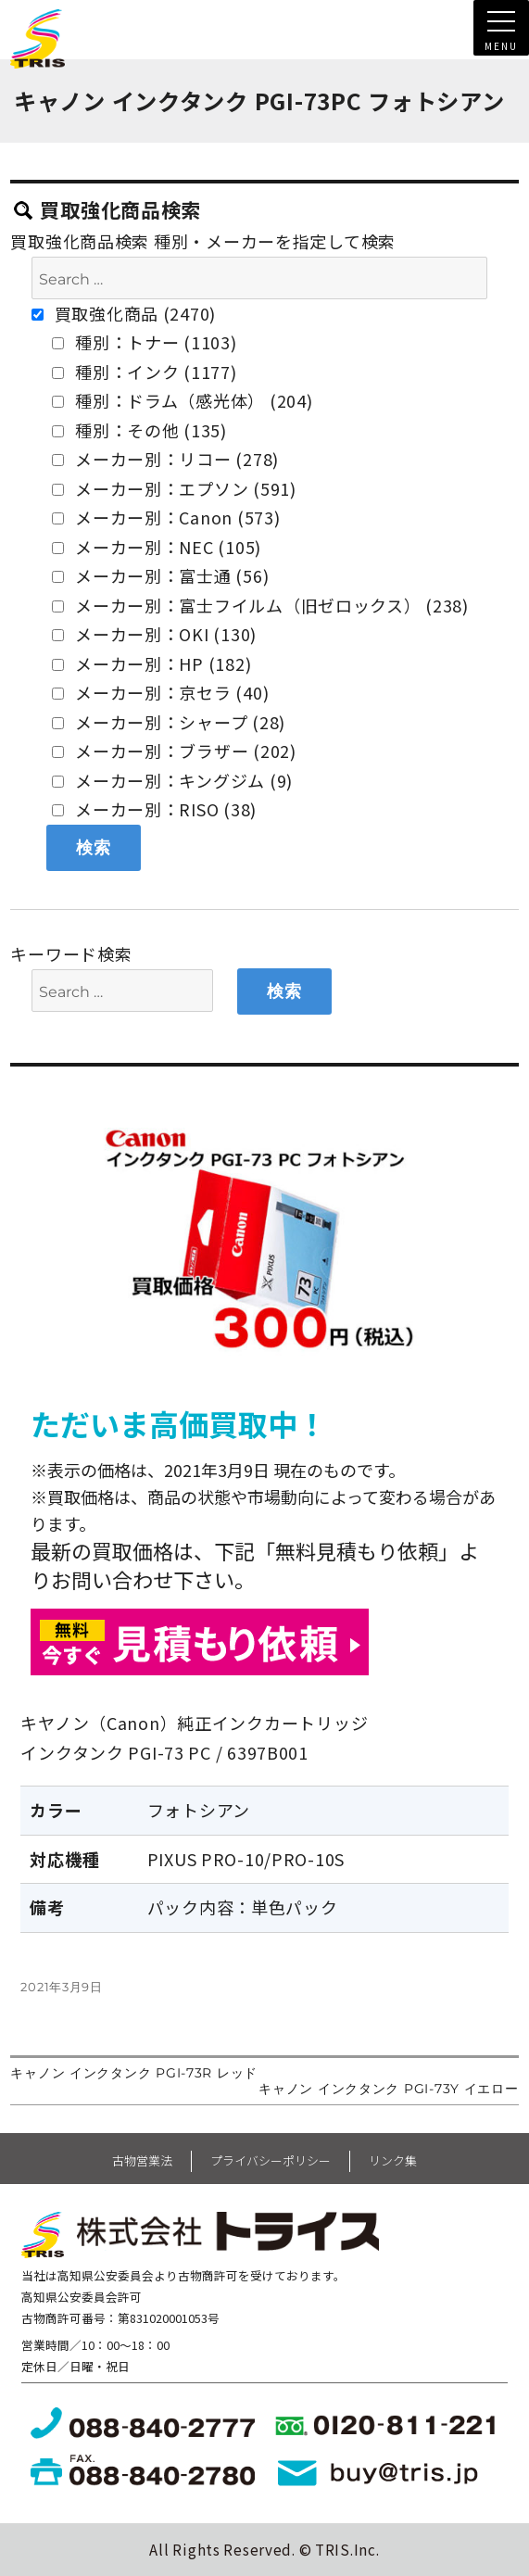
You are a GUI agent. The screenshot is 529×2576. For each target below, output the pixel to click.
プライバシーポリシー (270, 2160)
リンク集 (393, 2160)
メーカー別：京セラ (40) (160, 692)
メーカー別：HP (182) (151, 663)
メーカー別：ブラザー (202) (174, 751)
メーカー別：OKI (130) (154, 634)
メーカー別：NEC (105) (156, 547)
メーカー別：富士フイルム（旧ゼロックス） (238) (260, 605)
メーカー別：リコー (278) (165, 459)
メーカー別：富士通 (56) (160, 575)
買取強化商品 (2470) (123, 313)
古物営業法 (142, 2160)
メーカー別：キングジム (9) (172, 780)
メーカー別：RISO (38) (154, 809)
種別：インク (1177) (144, 372)
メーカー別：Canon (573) (166, 517)
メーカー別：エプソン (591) (174, 488)
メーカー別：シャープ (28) (168, 722)
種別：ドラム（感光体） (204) (182, 400)
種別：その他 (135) (139, 430)
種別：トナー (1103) (144, 342)
